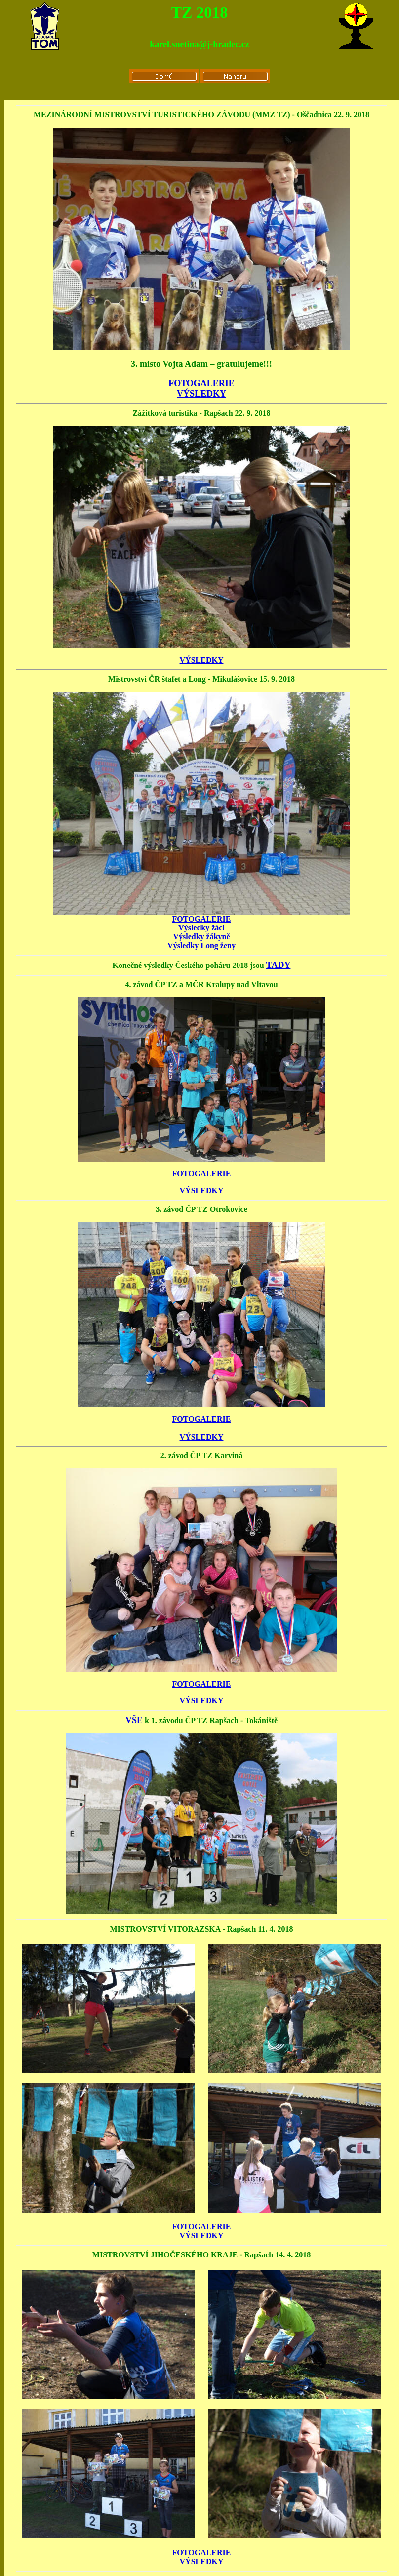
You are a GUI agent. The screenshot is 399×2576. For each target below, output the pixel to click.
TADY (278, 965)
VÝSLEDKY (201, 394)
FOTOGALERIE (201, 383)
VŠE (134, 1720)
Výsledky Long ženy (201, 945)
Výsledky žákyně (201, 936)
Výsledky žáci (201, 928)
